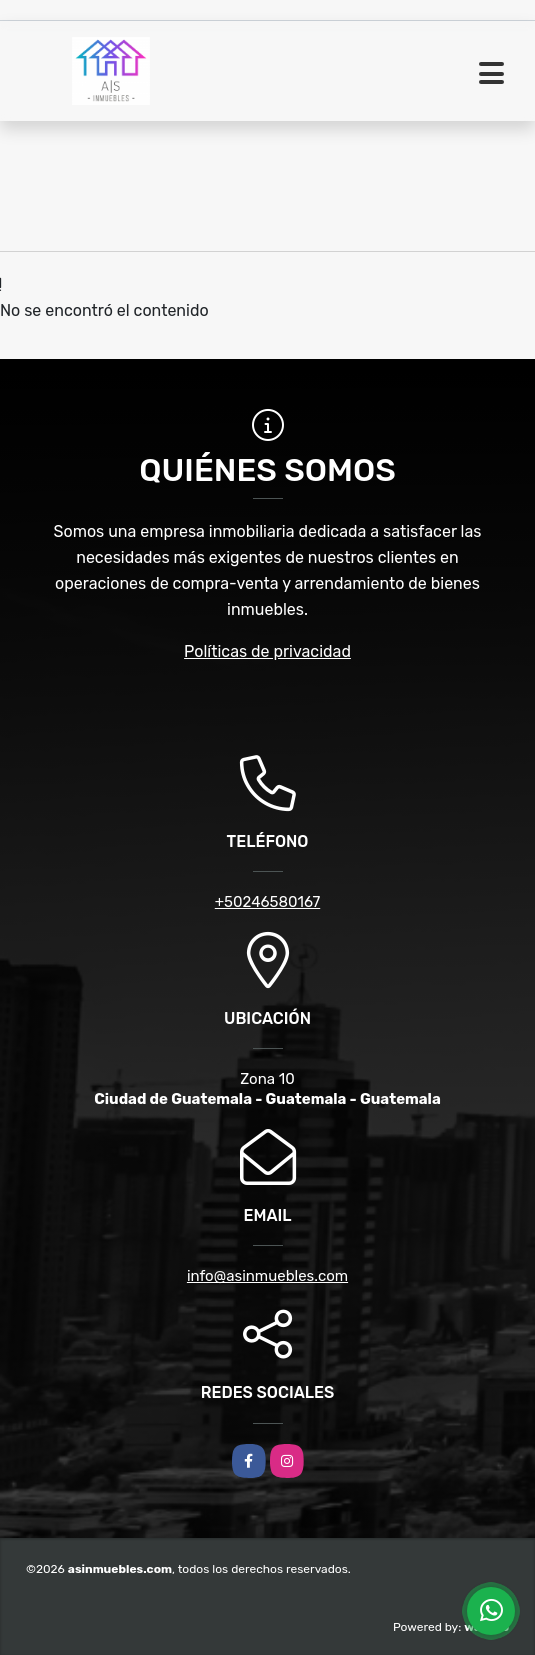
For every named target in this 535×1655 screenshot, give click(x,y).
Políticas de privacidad (267, 651)
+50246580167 (267, 902)
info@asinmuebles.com (267, 1276)
